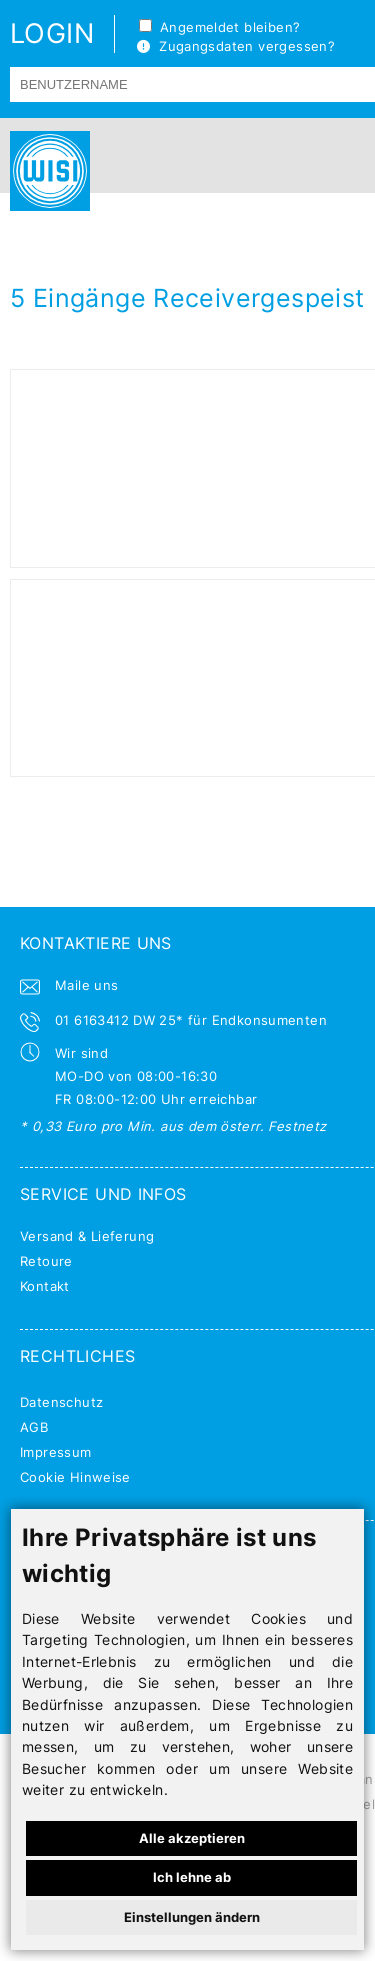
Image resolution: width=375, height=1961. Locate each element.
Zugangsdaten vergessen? (236, 46)
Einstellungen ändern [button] (192, 1917)
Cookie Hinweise (75, 1477)
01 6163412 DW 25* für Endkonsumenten (191, 1020)
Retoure (46, 1261)
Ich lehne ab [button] (192, 1877)
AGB (34, 1427)
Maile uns (87, 985)
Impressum (56, 1452)
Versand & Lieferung (87, 1236)
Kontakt (45, 1286)
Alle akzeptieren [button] (192, 1838)
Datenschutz (61, 1402)
